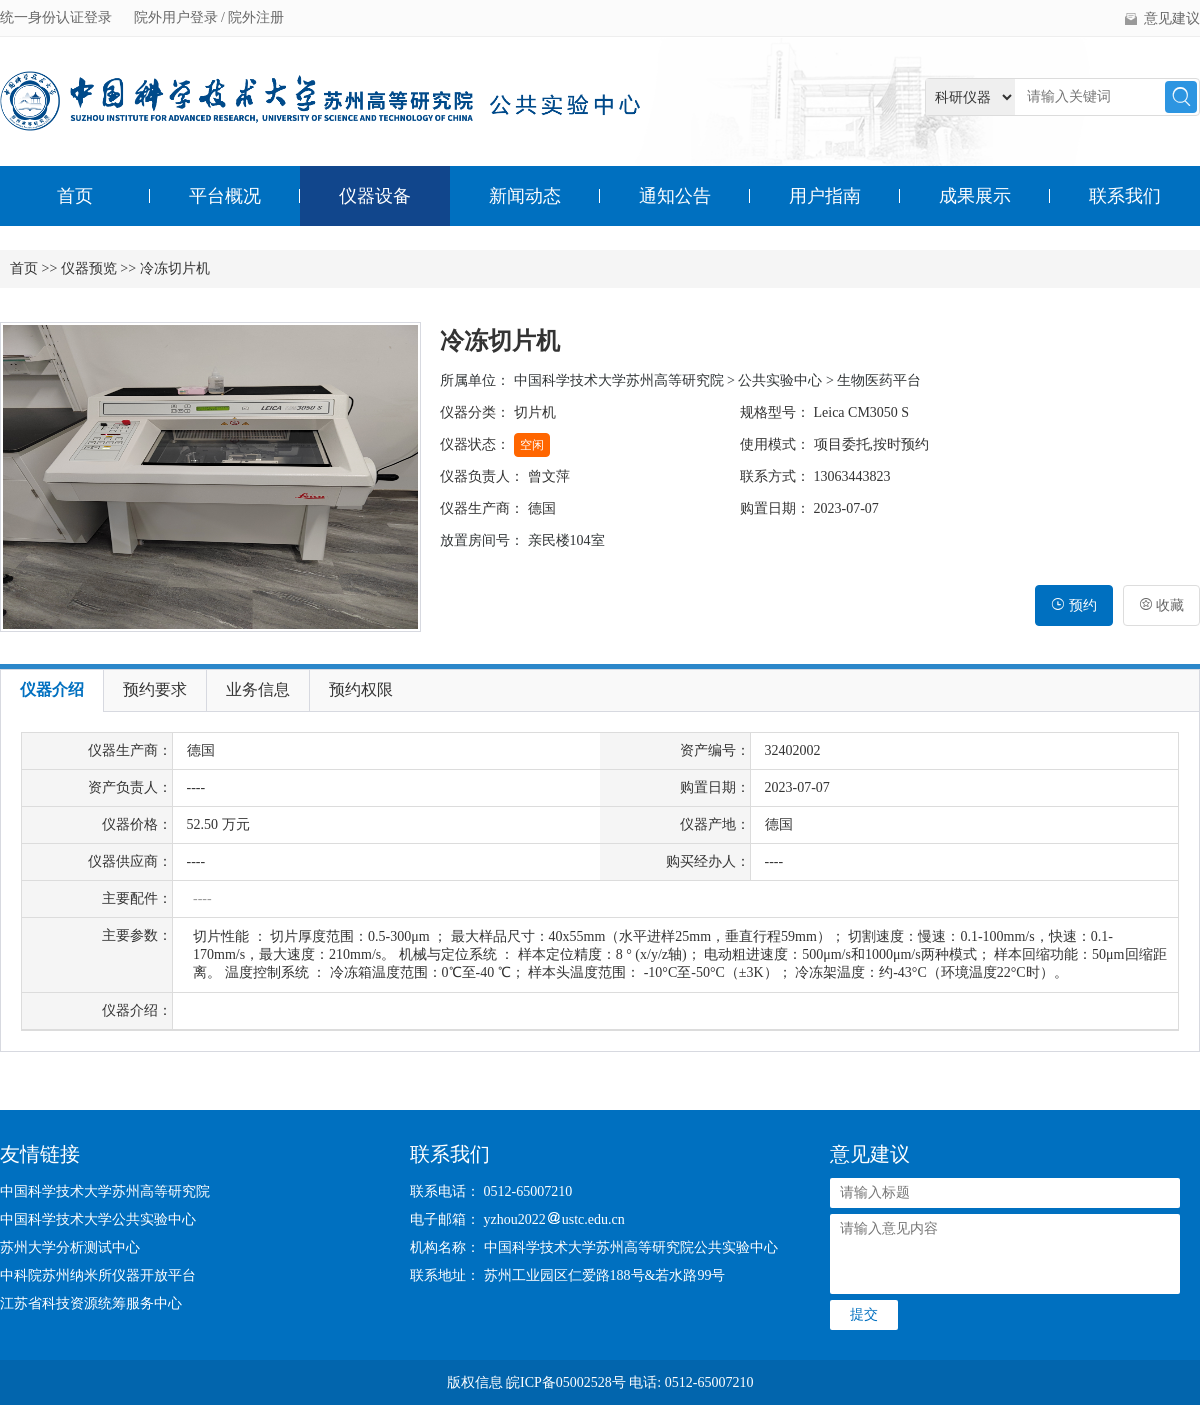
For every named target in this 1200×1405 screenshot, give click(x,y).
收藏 (1162, 605)
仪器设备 (375, 196)
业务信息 (258, 689)
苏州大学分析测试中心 (70, 1247)
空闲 (532, 445)
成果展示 (975, 196)
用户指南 (825, 196)
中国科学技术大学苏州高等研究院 (105, 1191)
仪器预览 (89, 268)
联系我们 (1125, 196)
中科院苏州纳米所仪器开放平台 (98, 1275)
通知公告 (675, 196)
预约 (1074, 605)
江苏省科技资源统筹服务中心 (91, 1303)
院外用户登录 (178, 17)
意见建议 (1172, 18)
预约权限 (361, 689)
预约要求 (155, 689)
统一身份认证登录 (58, 17)
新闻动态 (525, 196)
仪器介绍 (52, 689)
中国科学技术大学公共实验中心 (98, 1219)
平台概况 (225, 196)
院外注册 (256, 17)
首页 (75, 196)
